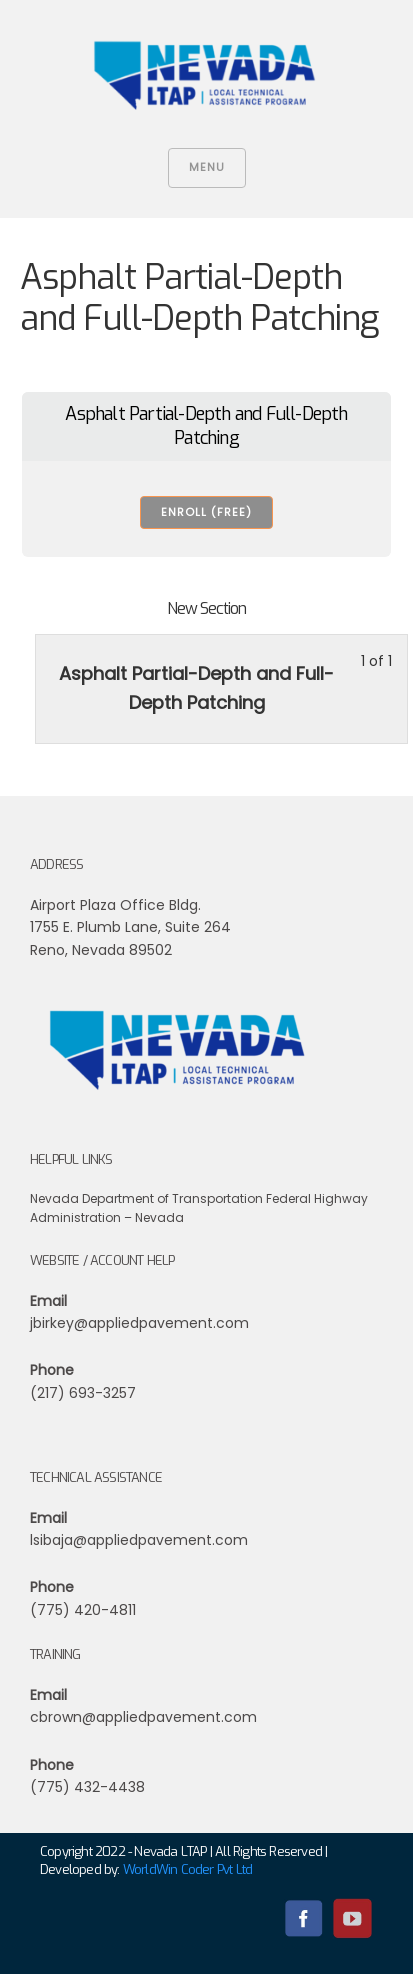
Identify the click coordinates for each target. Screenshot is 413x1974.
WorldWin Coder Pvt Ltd (187, 1869)
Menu (207, 167)
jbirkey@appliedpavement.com (139, 1323)
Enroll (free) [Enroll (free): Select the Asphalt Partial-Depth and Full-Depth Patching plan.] (206, 512)
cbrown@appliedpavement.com (143, 1717)
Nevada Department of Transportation (146, 1198)
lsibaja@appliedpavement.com (139, 1540)
